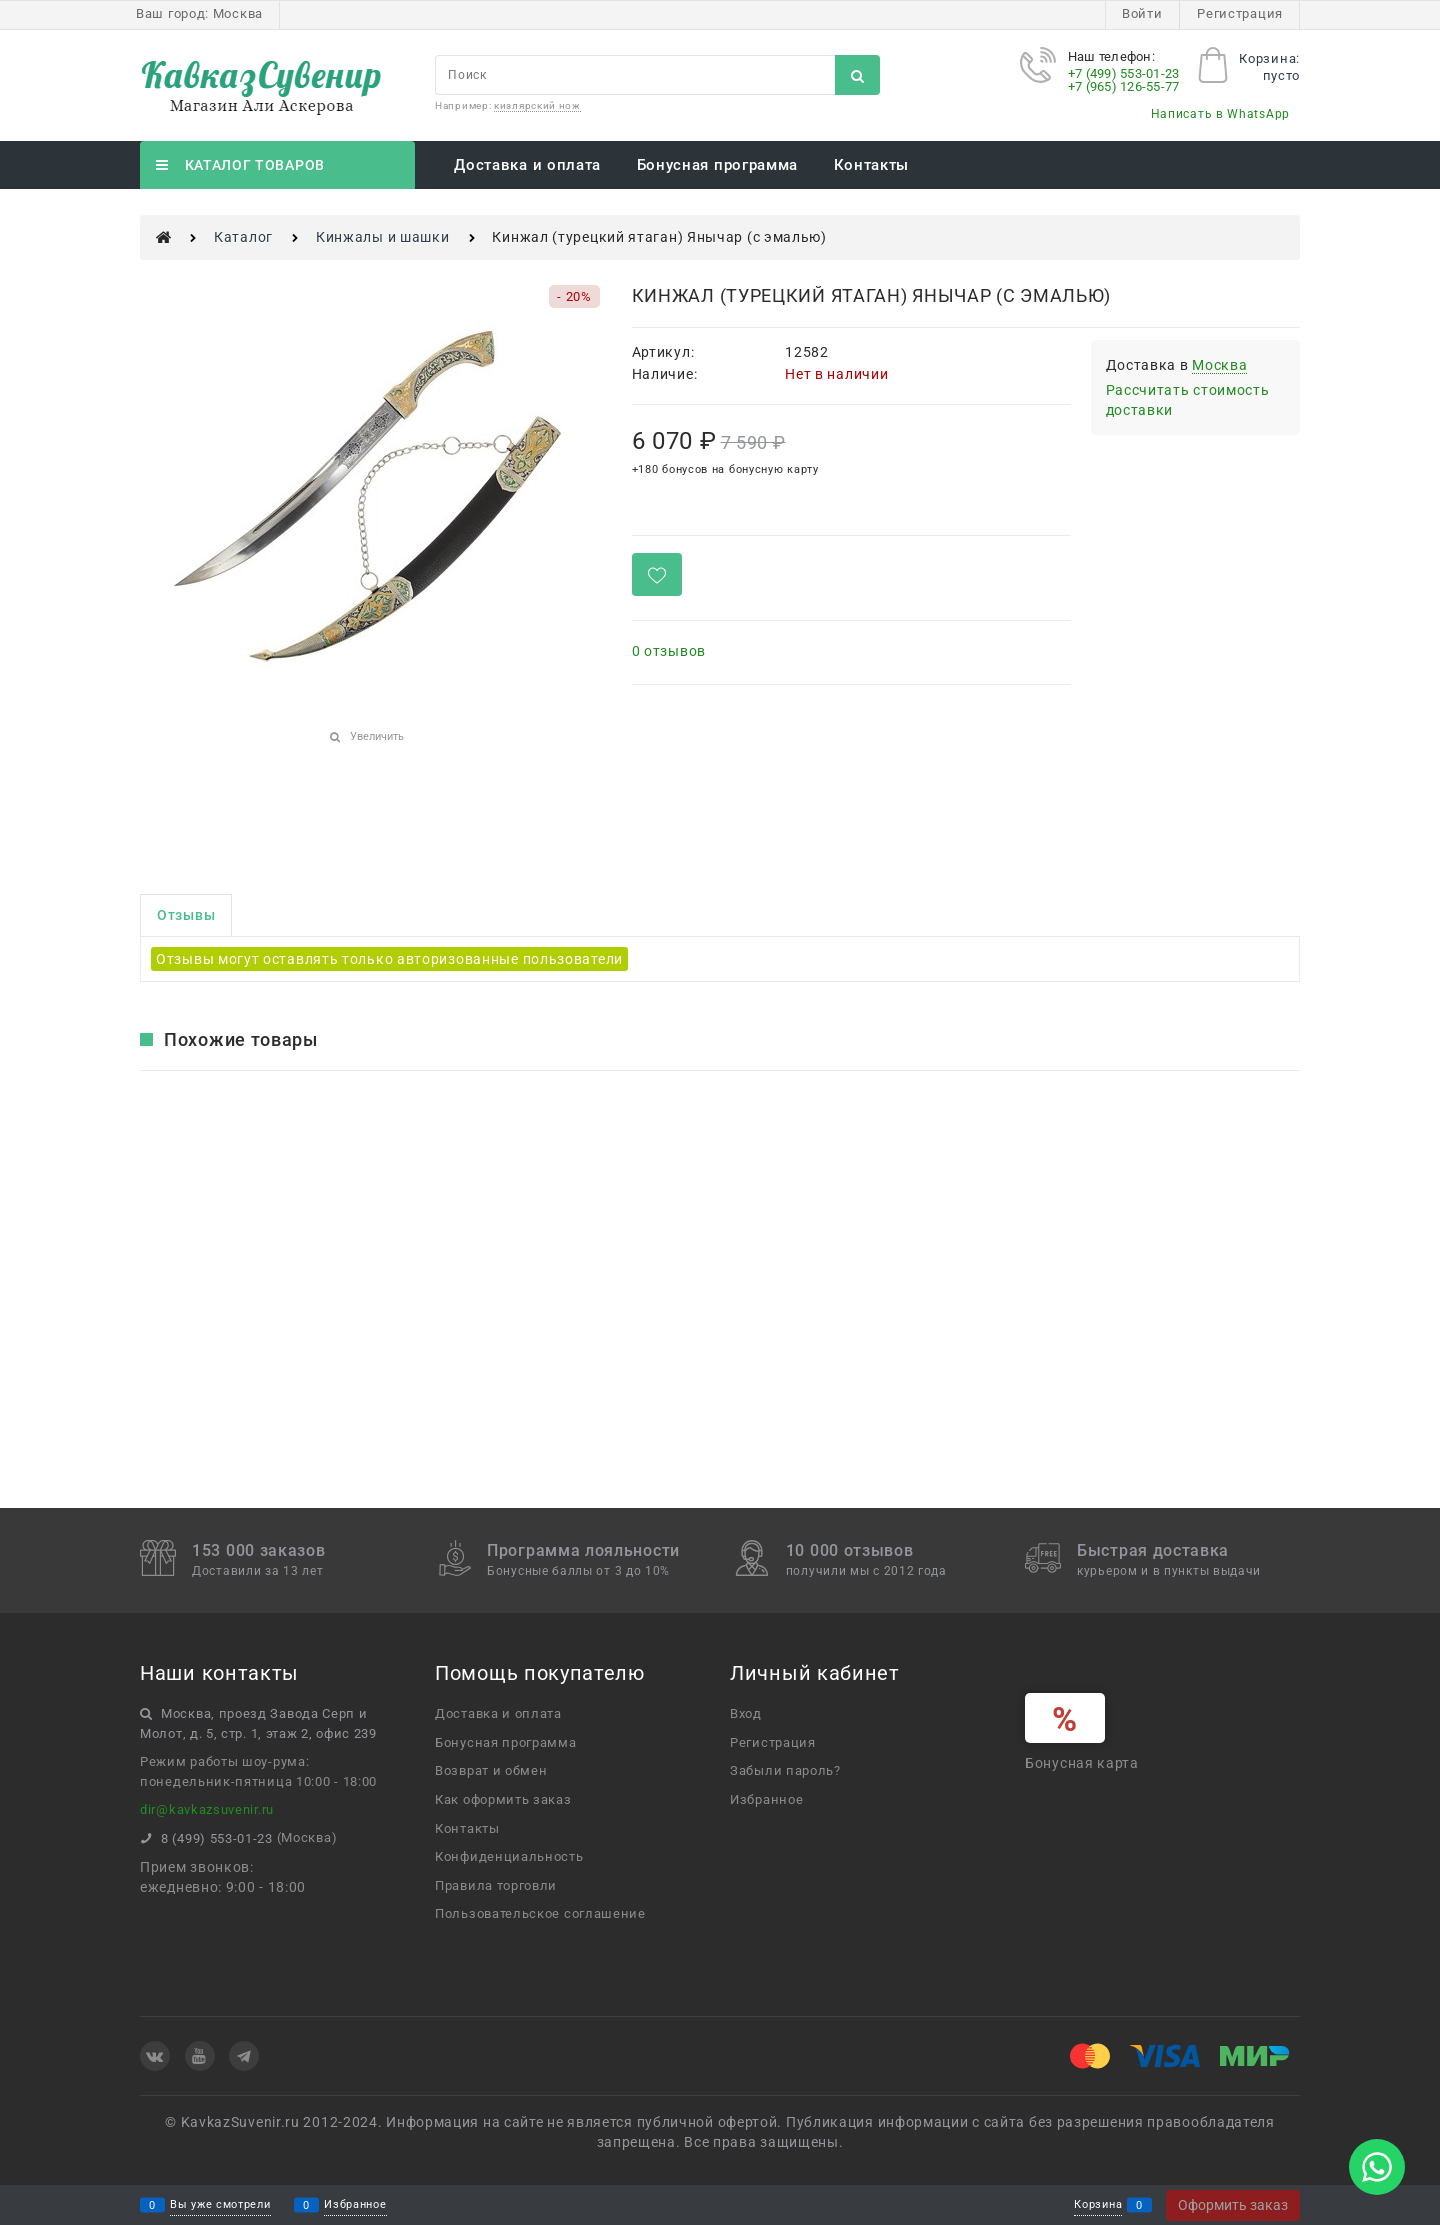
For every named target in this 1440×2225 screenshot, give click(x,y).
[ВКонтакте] (155, 2056)
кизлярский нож (537, 105)
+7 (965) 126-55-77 (1124, 86)
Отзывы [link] (186, 915)
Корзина (1098, 2205)
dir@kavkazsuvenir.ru (207, 1809)
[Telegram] (244, 2056)
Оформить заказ (1233, 2205)
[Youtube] (200, 2056)
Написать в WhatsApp (1220, 114)
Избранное (355, 2205)
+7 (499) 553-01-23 (1124, 73)
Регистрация (1240, 13)
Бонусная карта (1082, 1763)
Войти (1142, 13)
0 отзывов (669, 651)
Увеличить (377, 736)
